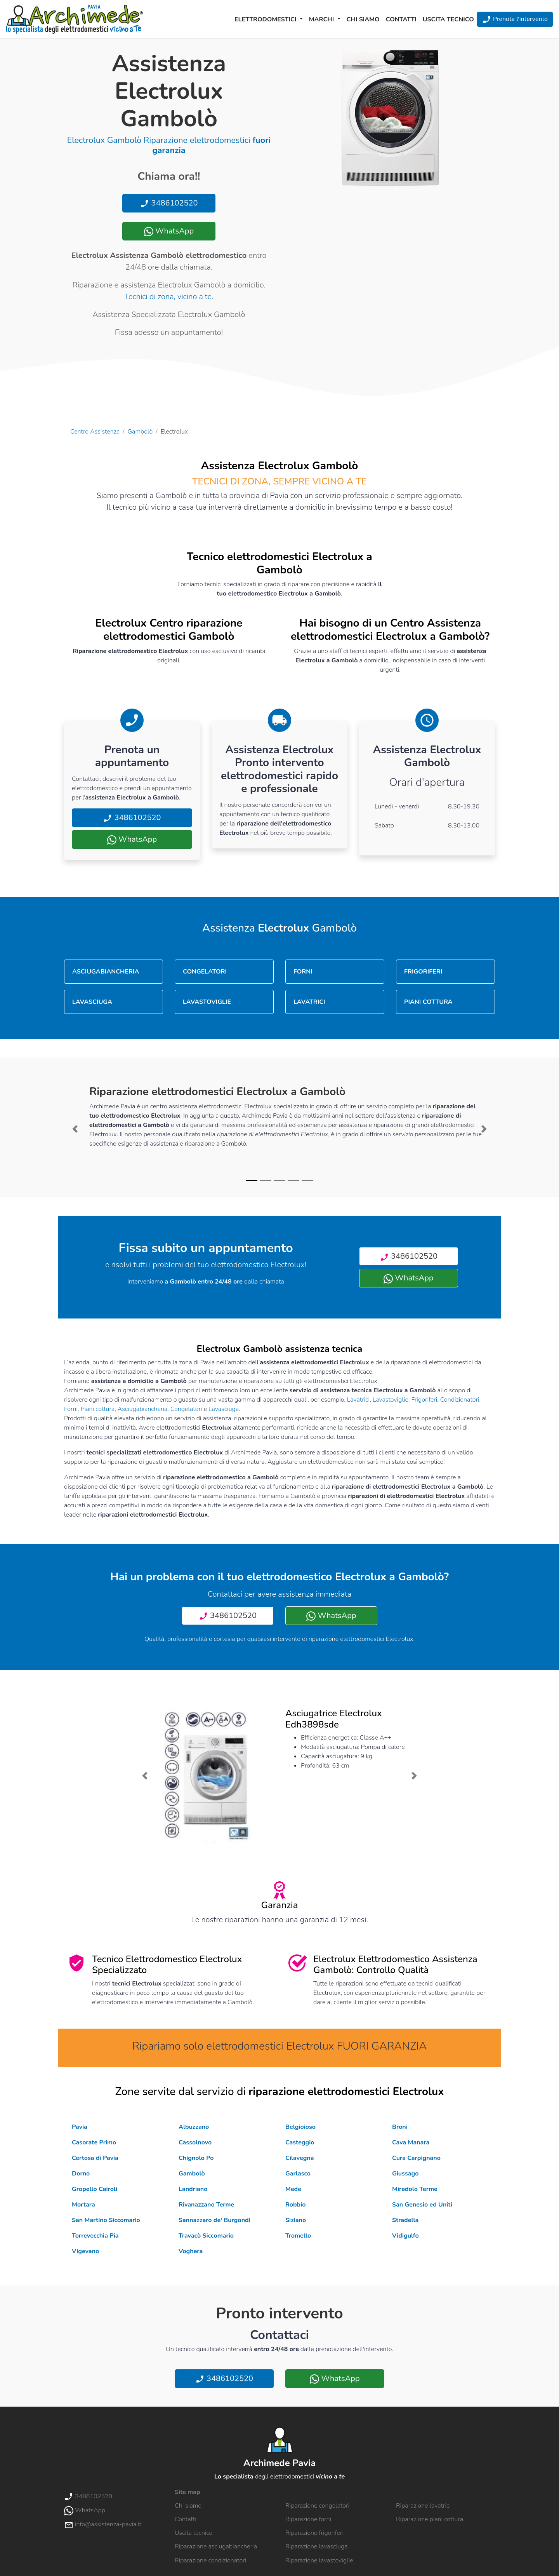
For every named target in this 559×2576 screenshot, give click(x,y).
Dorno (81, 2173)
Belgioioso (300, 2127)
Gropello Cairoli (94, 2189)
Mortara (83, 2204)
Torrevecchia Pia (95, 2235)
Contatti (401, 19)
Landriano (193, 2189)
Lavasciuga (223, 1409)
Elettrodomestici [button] (266, 19)
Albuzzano (194, 2127)
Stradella (405, 2220)
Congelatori (186, 1409)
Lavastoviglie (390, 1399)
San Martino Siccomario (106, 2220)
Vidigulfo (405, 2235)
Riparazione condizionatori (210, 2560)
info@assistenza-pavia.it (102, 2524)
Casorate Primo (94, 2142)
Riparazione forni (308, 2519)
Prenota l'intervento (515, 19)
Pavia (79, 2127)
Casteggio (299, 2142)
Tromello (298, 2235)
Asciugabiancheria (143, 1409)
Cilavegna (299, 2158)
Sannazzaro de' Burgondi (214, 2220)
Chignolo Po (196, 2158)
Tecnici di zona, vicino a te (168, 296)
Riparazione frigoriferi (314, 2533)
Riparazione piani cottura (429, 2519)
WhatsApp (169, 231)
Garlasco (298, 2173)
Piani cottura (98, 1409)
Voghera (191, 2251)
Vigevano (85, 2251)
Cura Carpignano (416, 2158)
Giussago (405, 2173)
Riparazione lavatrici (423, 2505)
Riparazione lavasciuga (316, 2546)
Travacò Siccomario (206, 2235)
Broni (400, 2127)
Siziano (295, 2220)
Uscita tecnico (448, 19)
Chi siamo (363, 19)
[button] (75, 1129)
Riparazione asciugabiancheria (216, 2546)
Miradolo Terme (414, 2189)
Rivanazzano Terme (206, 2204)
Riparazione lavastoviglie (319, 2560)
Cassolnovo (195, 2142)
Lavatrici (358, 1399)
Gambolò (140, 431)
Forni (71, 1409)
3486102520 (169, 203)
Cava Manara (410, 2142)
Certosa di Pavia (95, 2158)
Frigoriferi (424, 1399)
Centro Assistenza (95, 431)
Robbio (295, 2204)
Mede (293, 2189)
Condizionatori (459, 1399)
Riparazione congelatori (317, 2505)
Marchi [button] (322, 19)
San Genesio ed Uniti (422, 2204)
